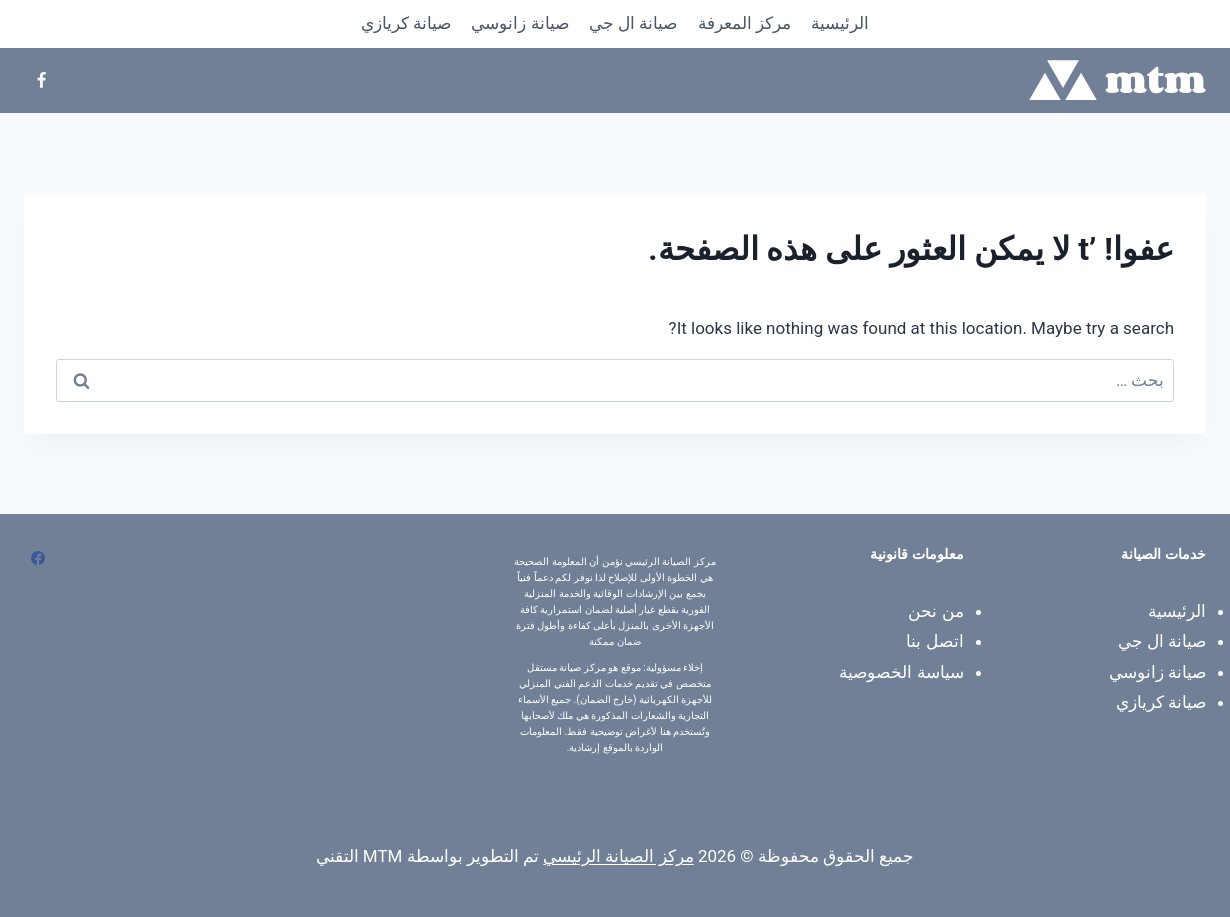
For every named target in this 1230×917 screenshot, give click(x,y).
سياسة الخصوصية (901, 672)
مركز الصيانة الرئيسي (618, 856)
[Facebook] (41, 80)
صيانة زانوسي (519, 23)
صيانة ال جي (633, 23)
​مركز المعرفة (744, 23)
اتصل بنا (934, 641)
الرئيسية (840, 23)
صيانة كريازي (406, 23)
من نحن (935, 611)
